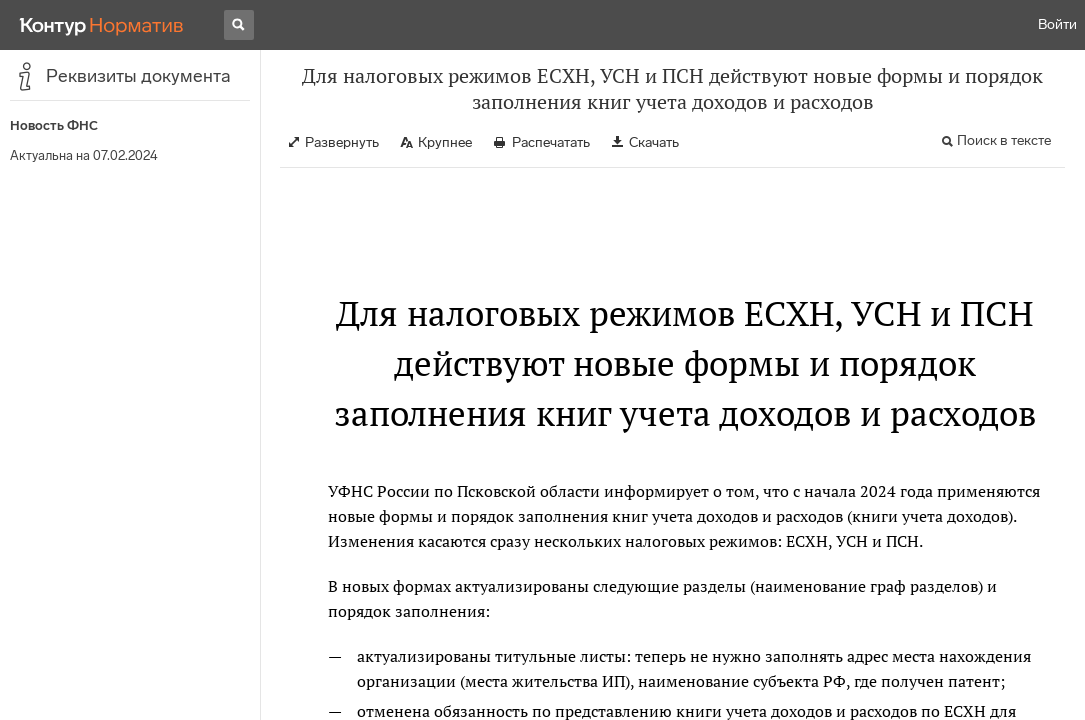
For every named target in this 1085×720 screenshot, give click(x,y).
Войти (1057, 24)
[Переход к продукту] (102, 25)
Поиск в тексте (1004, 140)
